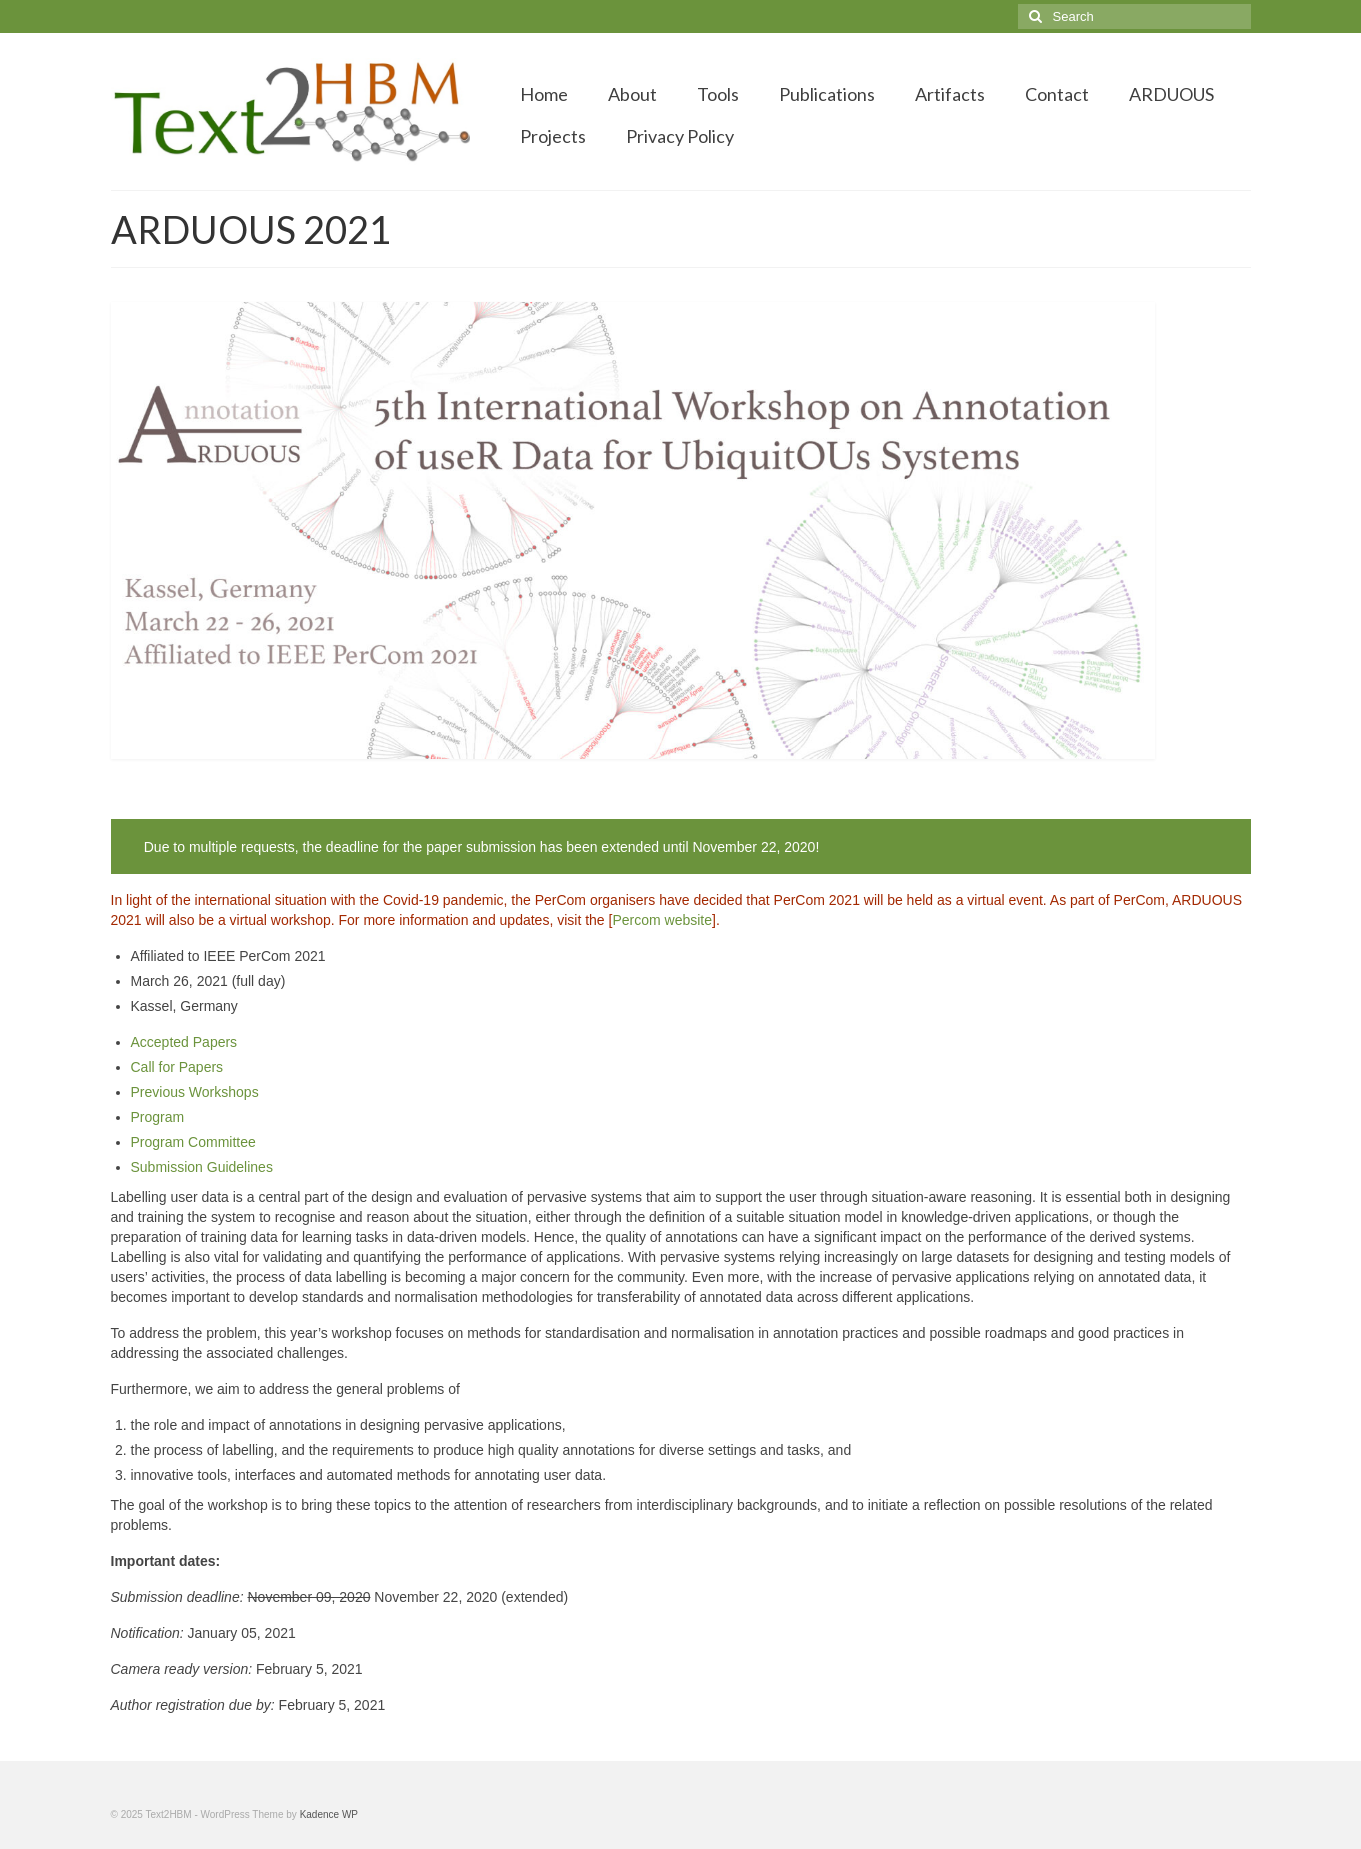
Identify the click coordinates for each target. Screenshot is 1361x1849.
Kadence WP (329, 1814)
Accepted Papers (184, 1042)
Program (158, 1117)
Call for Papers (177, 1067)
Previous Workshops (195, 1092)
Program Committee (193, 1142)
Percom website (662, 920)
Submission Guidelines (202, 1167)
